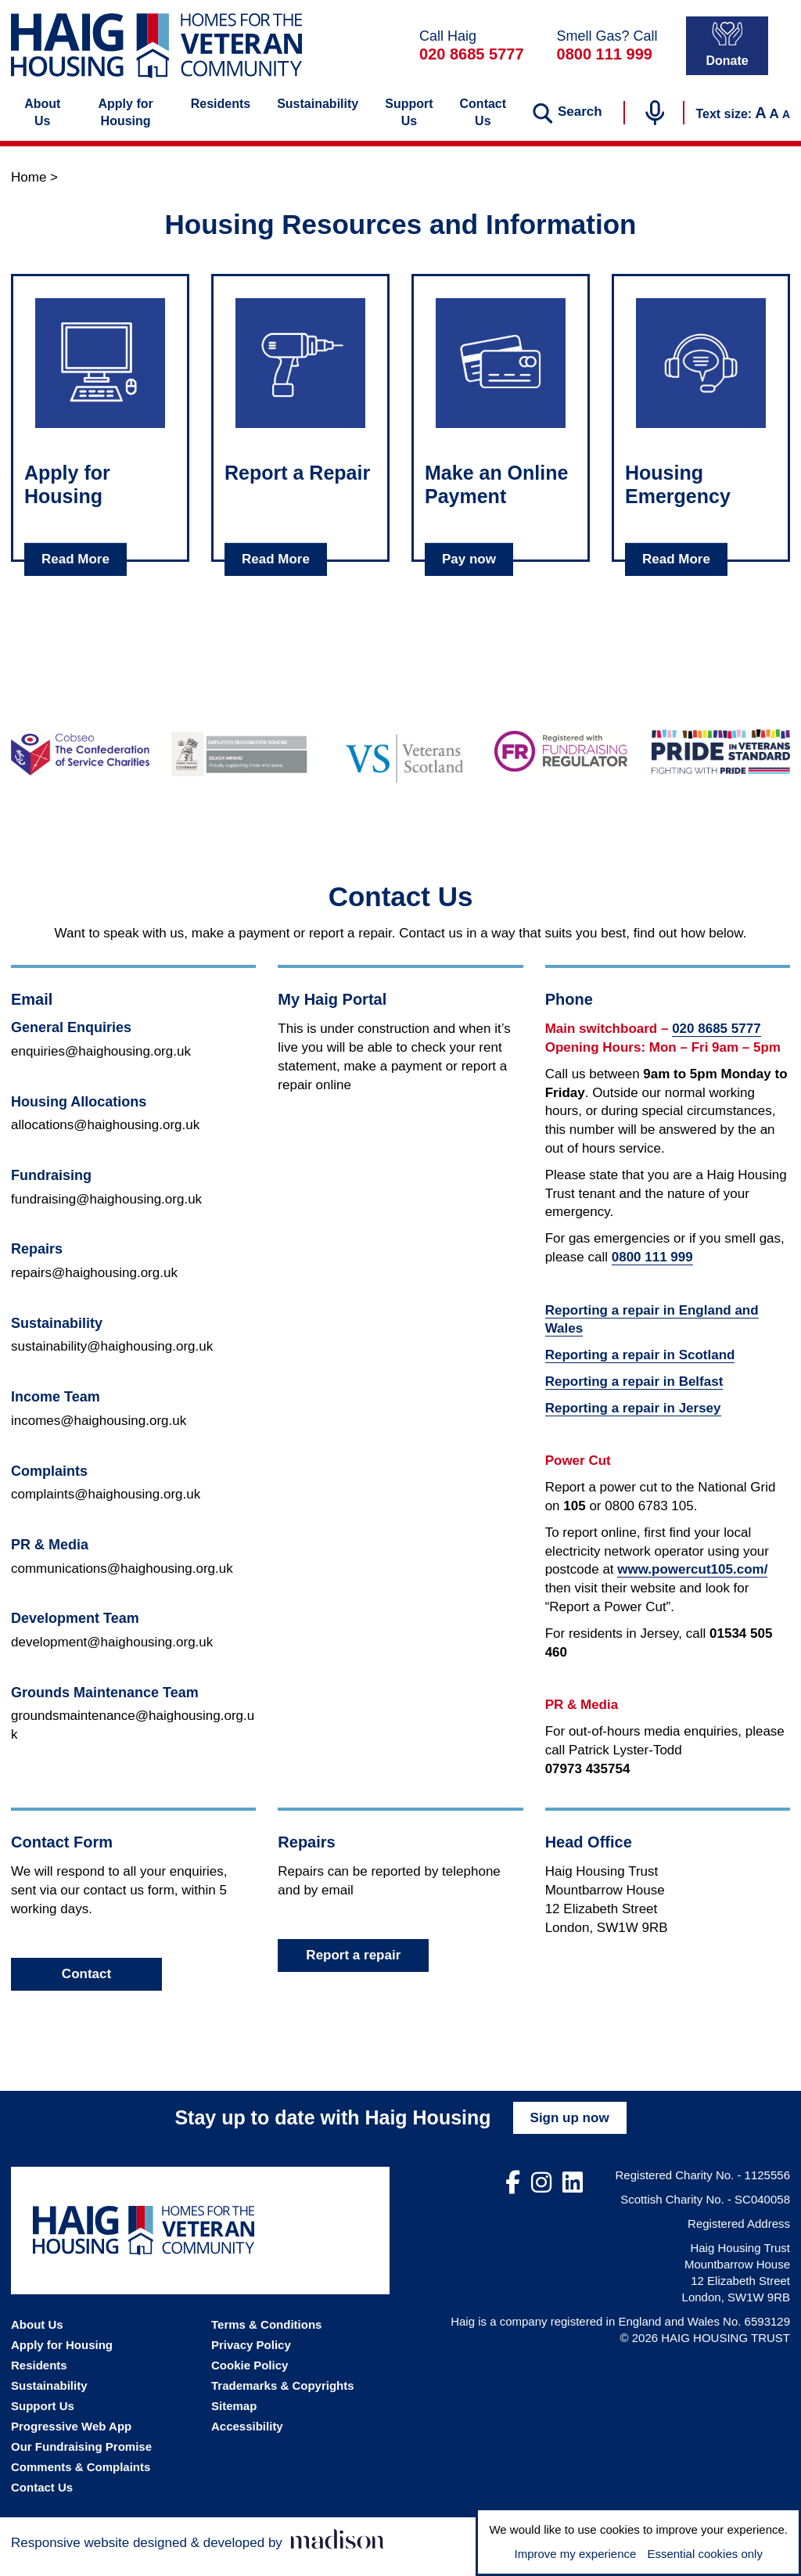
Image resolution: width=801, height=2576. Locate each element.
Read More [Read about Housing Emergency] (676, 572)
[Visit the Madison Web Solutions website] (197, 2553)
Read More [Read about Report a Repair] (276, 572)
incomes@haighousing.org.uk (98, 1433)
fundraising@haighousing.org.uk (106, 1211)
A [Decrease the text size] (786, 127)
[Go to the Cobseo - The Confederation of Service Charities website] (80, 764)
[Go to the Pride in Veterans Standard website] (721, 764)
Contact (86, 1986)
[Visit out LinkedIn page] (572, 2195)
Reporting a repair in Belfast (634, 1394)
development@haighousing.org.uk (112, 1654)
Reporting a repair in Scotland (640, 1367)
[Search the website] (566, 125)
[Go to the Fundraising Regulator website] (560, 764)
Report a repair (353, 1967)
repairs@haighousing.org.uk (94, 1285)
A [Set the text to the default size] (774, 126)
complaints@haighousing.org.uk (105, 1506)
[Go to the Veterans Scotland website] (401, 763)
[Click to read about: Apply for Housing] (100, 376)
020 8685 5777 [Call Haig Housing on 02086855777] (471, 62)
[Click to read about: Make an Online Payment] (501, 376)
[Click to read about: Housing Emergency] (701, 376)
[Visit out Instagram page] (541, 2195)
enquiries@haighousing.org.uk (101, 1063)
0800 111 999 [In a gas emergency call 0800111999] (604, 62)
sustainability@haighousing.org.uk (112, 1359)
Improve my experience (575, 2553)
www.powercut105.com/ (692, 1582)
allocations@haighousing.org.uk (105, 1137)
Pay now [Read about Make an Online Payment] (469, 572)
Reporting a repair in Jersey (633, 1420)
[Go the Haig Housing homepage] (156, 54)
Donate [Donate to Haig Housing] (727, 53)
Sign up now (569, 2130)
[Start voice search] (655, 125)
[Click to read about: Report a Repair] (300, 376)
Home (28, 189)
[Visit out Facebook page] (512, 2195)
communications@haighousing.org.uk (122, 1581)
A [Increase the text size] (760, 125)
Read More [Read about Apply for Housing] (75, 572)
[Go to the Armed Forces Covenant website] (240, 764)
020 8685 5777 (716, 1041)
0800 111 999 (652, 1269)
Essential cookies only (705, 2553)
